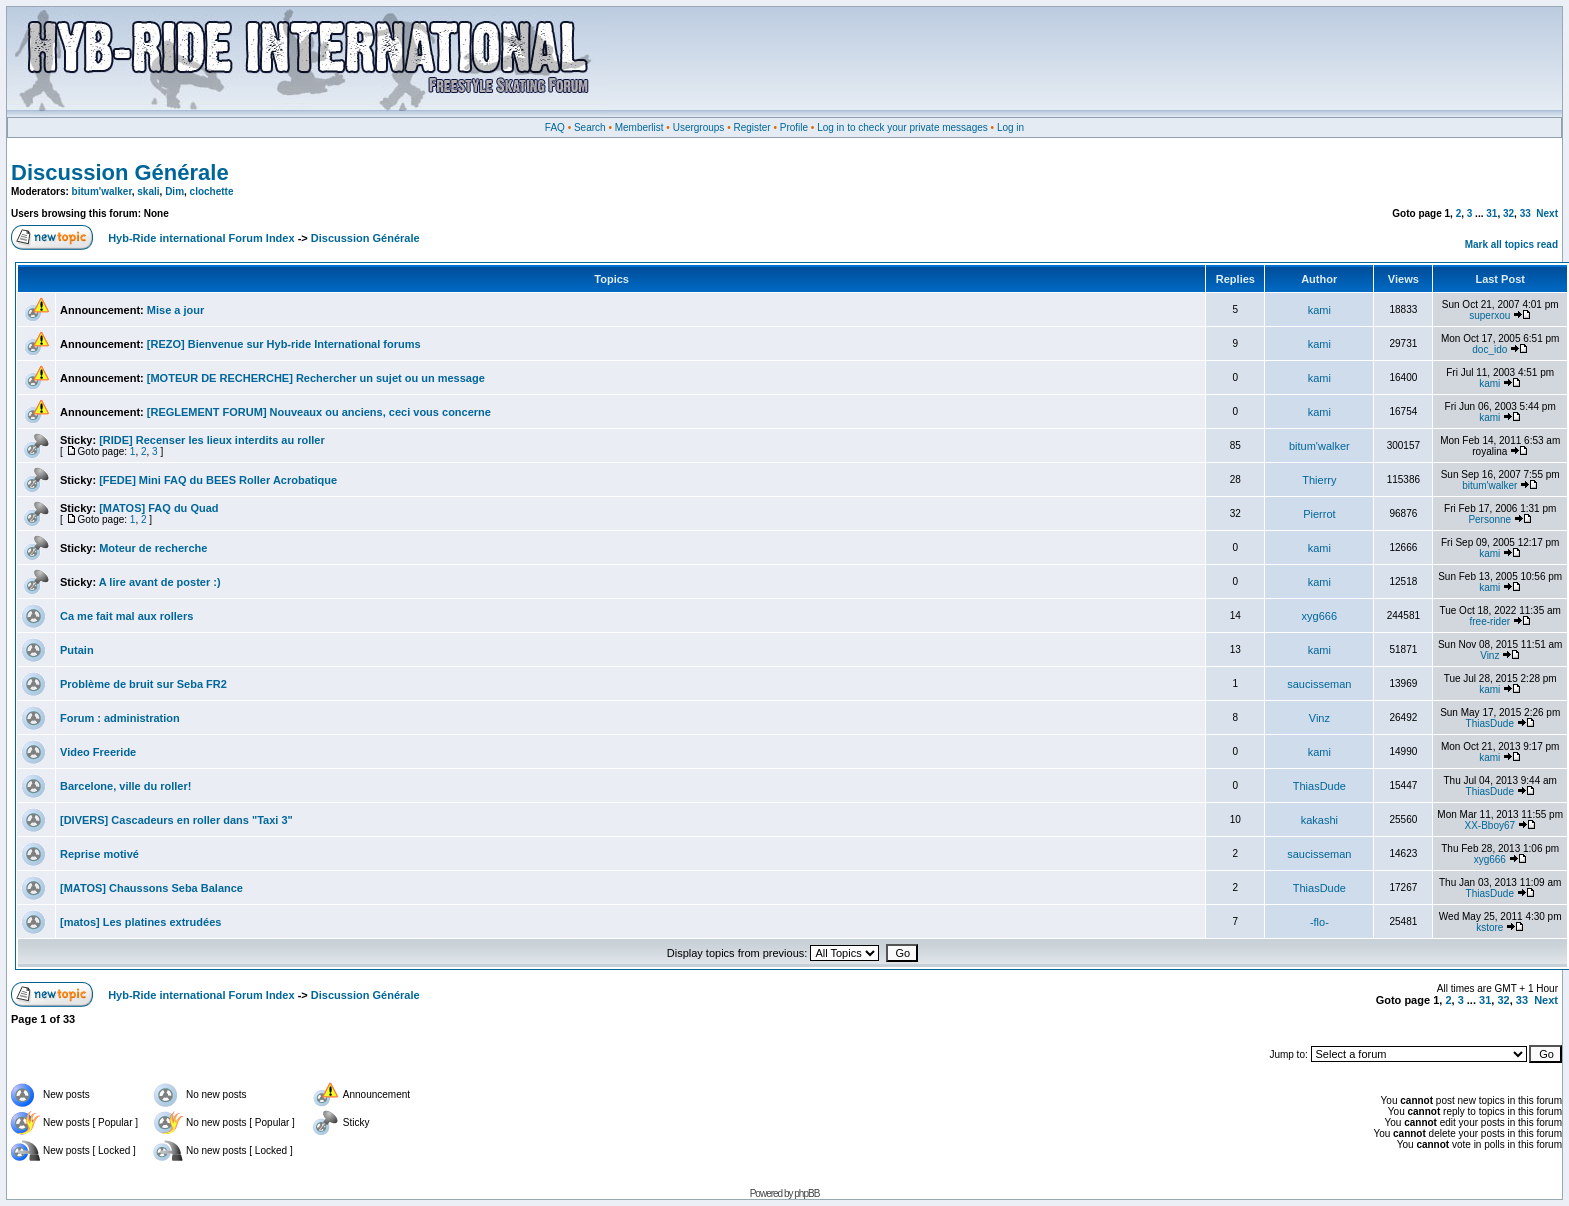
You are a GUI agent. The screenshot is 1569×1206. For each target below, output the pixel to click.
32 (1508, 213)
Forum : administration (120, 718)
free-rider (1490, 621)
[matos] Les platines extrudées (140, 922)
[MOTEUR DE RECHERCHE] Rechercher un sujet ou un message (316, 378)
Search (590, 127)
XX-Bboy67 (1489, 825)
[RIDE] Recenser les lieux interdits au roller (212, 440)
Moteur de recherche (153, 548)
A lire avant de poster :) (160, 582)
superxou (1489, 315)
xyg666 (1319, 616)
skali (148, 191)
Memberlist (639, 127)
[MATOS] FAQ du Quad (158, 508)
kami (1319, 310)
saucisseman (1319, 684)
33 (1525, 213)
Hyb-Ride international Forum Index (201, 238)
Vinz (1489, 655)
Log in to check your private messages (902, 127)
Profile (794, 127)
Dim (174, 191)
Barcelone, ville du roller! (125, 786)
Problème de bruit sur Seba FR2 (143, 684)
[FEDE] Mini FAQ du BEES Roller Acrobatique (218, 480)
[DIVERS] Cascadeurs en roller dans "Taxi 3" (176, 820)
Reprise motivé (99, 854)
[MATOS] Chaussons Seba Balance (151, 888)
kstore (1489, 927)
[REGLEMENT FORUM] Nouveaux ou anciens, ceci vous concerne (319, 412)
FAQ (555, 127)
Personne (1489, 519)
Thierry (1319, 480)
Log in (1010, 127)
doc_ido (1489, 349)
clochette (212, 191)
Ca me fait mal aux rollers (126, 616)
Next (1547, 213)
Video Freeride (98, 752)
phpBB (806, 1193)
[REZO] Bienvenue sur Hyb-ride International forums (284, 344)
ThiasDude (1490, 723)
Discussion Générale (120, 172)
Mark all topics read (1511, 244)
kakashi (1319, 820)
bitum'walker (102, 191)
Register (751, 127)
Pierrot (1319, 514)
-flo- (1319, 922)
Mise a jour (175, 310)
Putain (77, 650)
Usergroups (699, 127)
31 (1491, 213)
